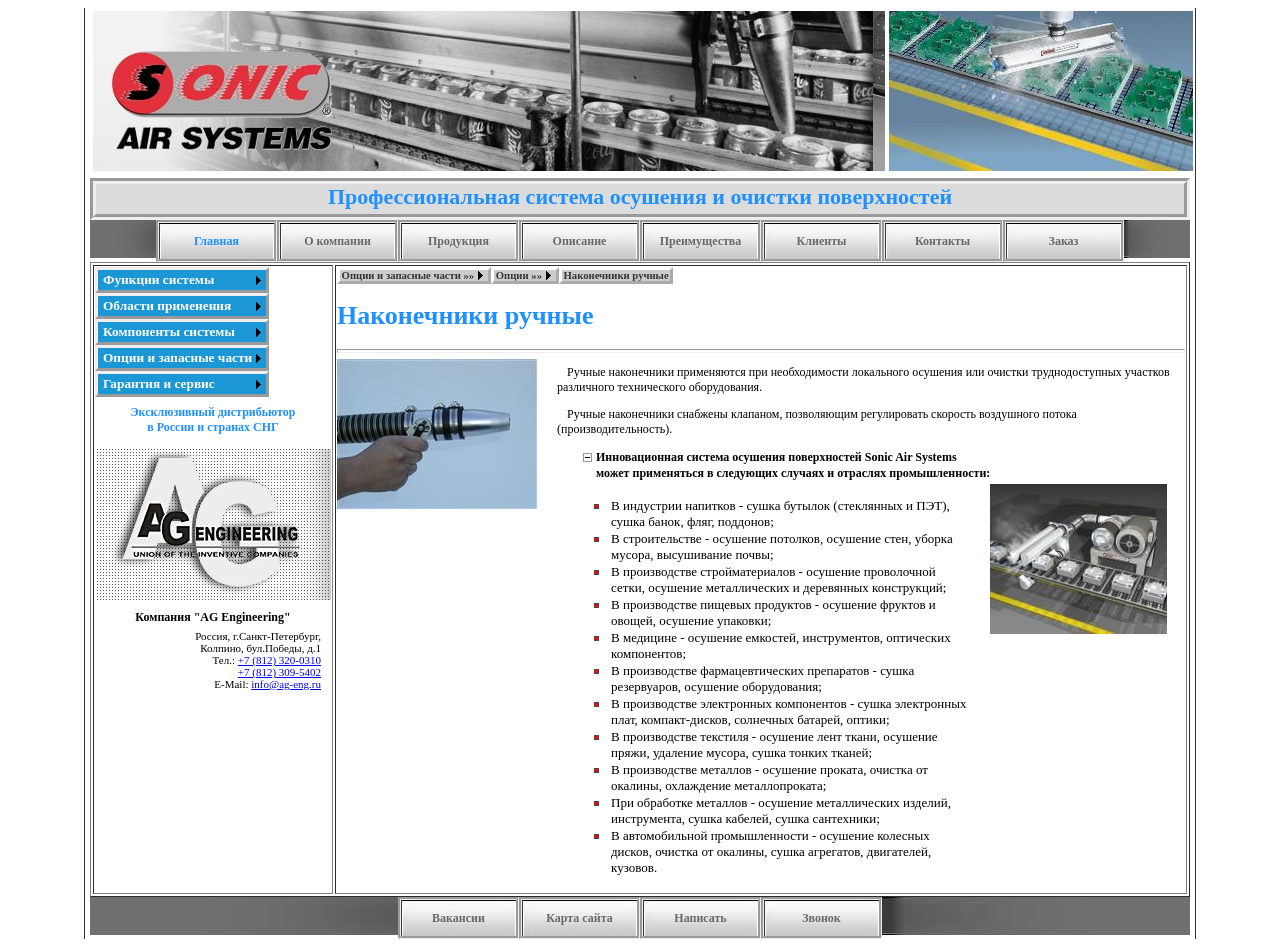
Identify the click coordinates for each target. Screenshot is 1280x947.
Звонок (821, 918)
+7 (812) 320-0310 (279, 660)
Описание (580, 241)
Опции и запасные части (177, 357)
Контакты (942, 241)
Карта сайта (579, 918)
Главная (216, 241)
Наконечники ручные (616, 275)
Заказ (1064, 241)
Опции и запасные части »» (408, 275)
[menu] (182, 332)
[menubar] (505, 275)
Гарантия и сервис (159, 383)
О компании (337, 241)
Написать (700, 918)
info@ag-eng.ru (286, 684)
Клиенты (822, 241)
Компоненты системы (169, 331)
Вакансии (458, 918)
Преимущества (701, 241)
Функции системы (158, 279)
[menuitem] (182, 280)
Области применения (167, 305)
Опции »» (519, 275)
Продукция (458, 241)
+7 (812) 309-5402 (279, 672)
